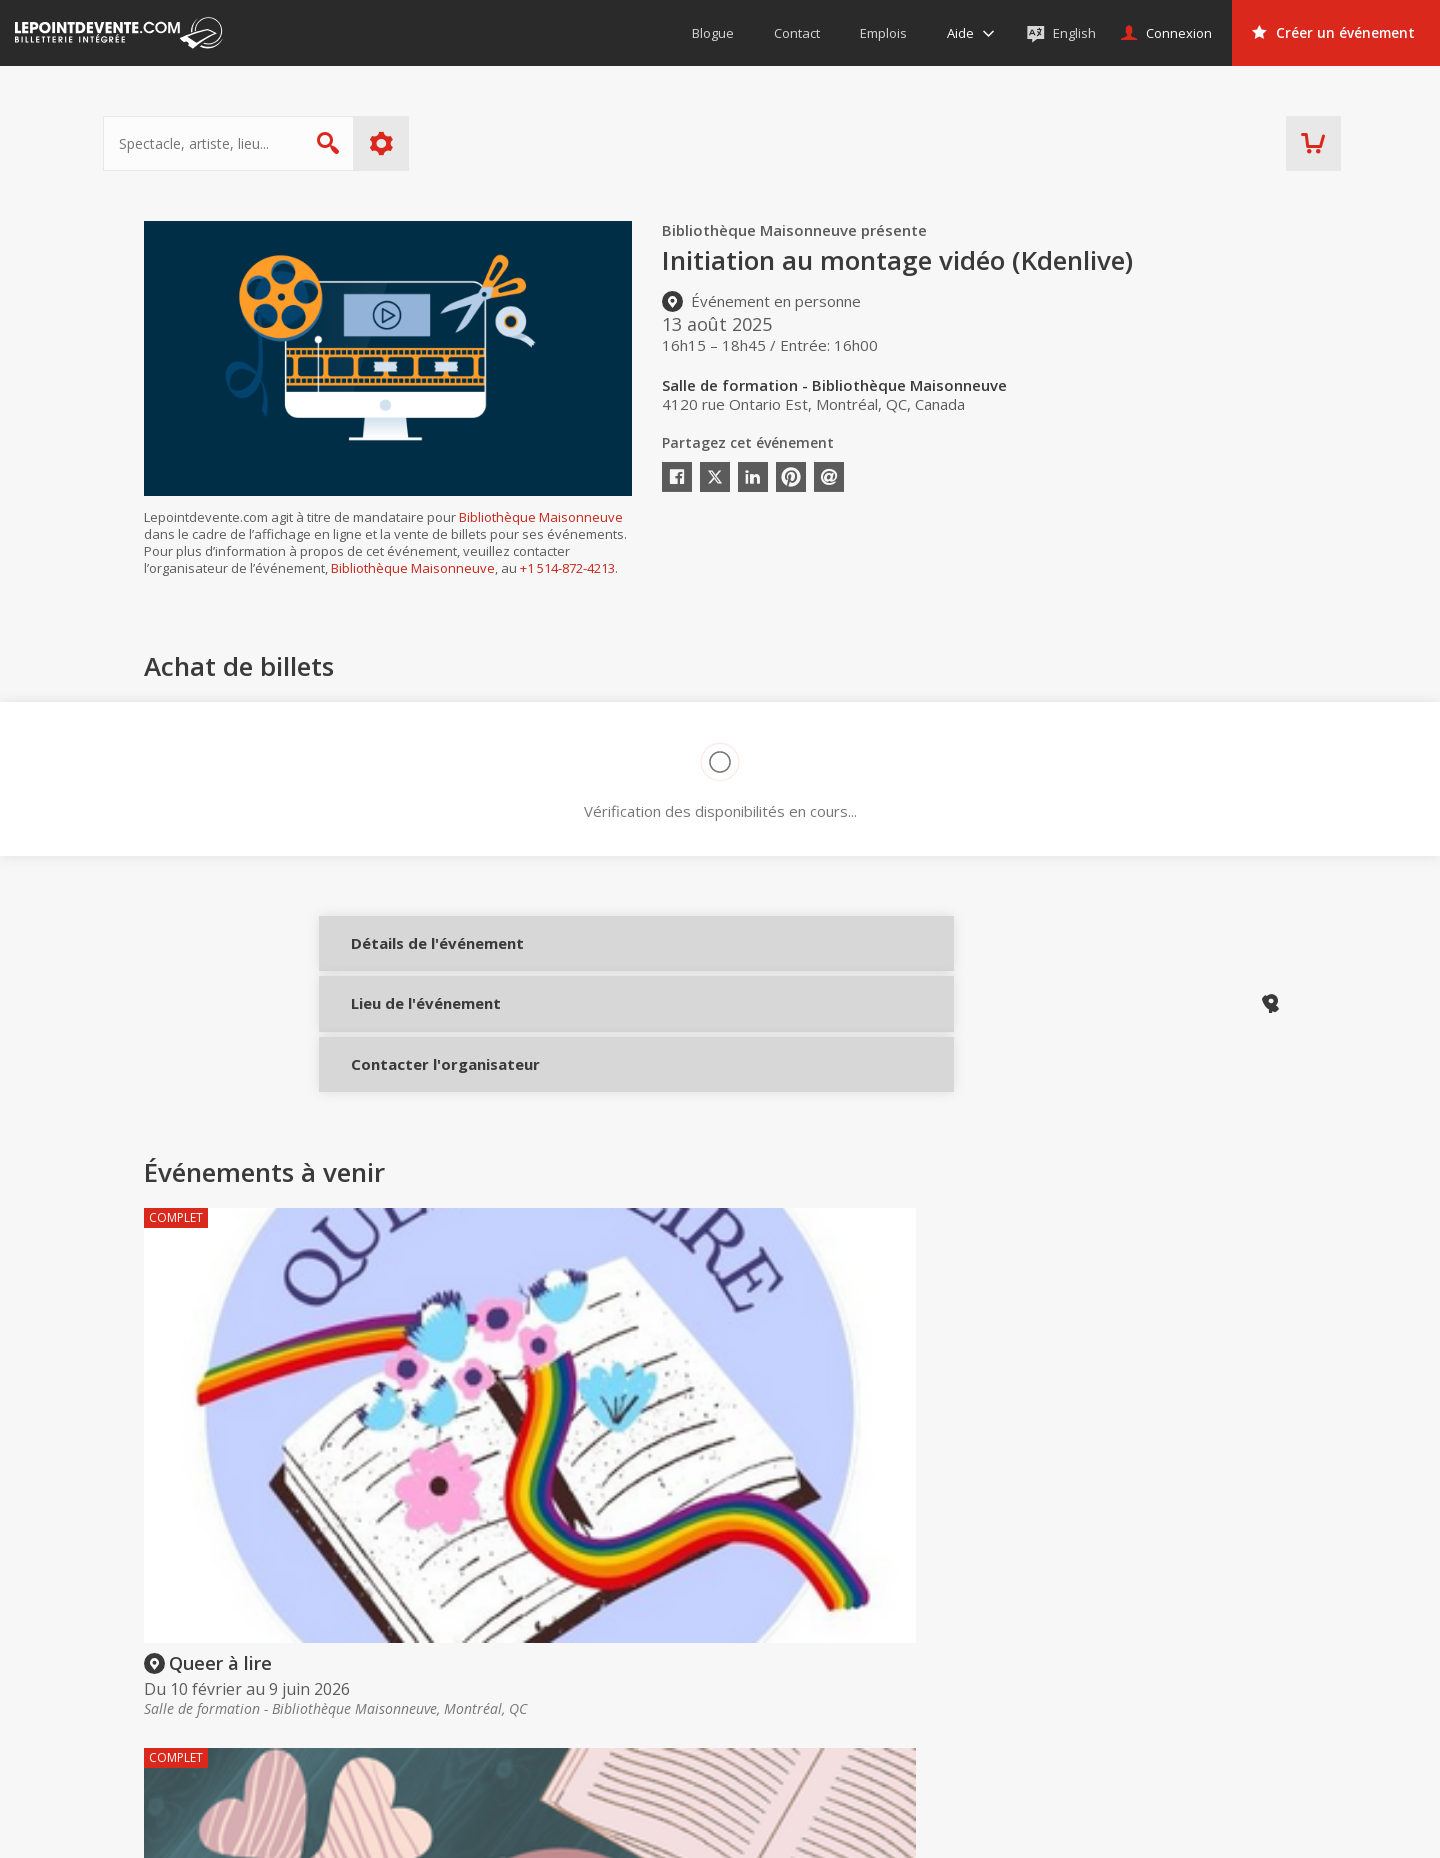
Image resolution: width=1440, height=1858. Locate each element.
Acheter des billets (782, 1618)
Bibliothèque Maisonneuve (541, 517)
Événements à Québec (1210, 1713)
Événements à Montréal (1214, 1685)
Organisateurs (1000, 1618)
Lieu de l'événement (411, 1024)
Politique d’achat (755, 1685)
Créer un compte (992, 1656)
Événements (1189, 1618)
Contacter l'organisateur (411, 1091)
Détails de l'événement (411, 957)
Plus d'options (422, 143)
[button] (880, 1829)
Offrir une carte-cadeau (777, 1656)
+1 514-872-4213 (567, 568)
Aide (716, 1713)
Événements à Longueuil (1216, 1741)
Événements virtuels (1202, 1656)
